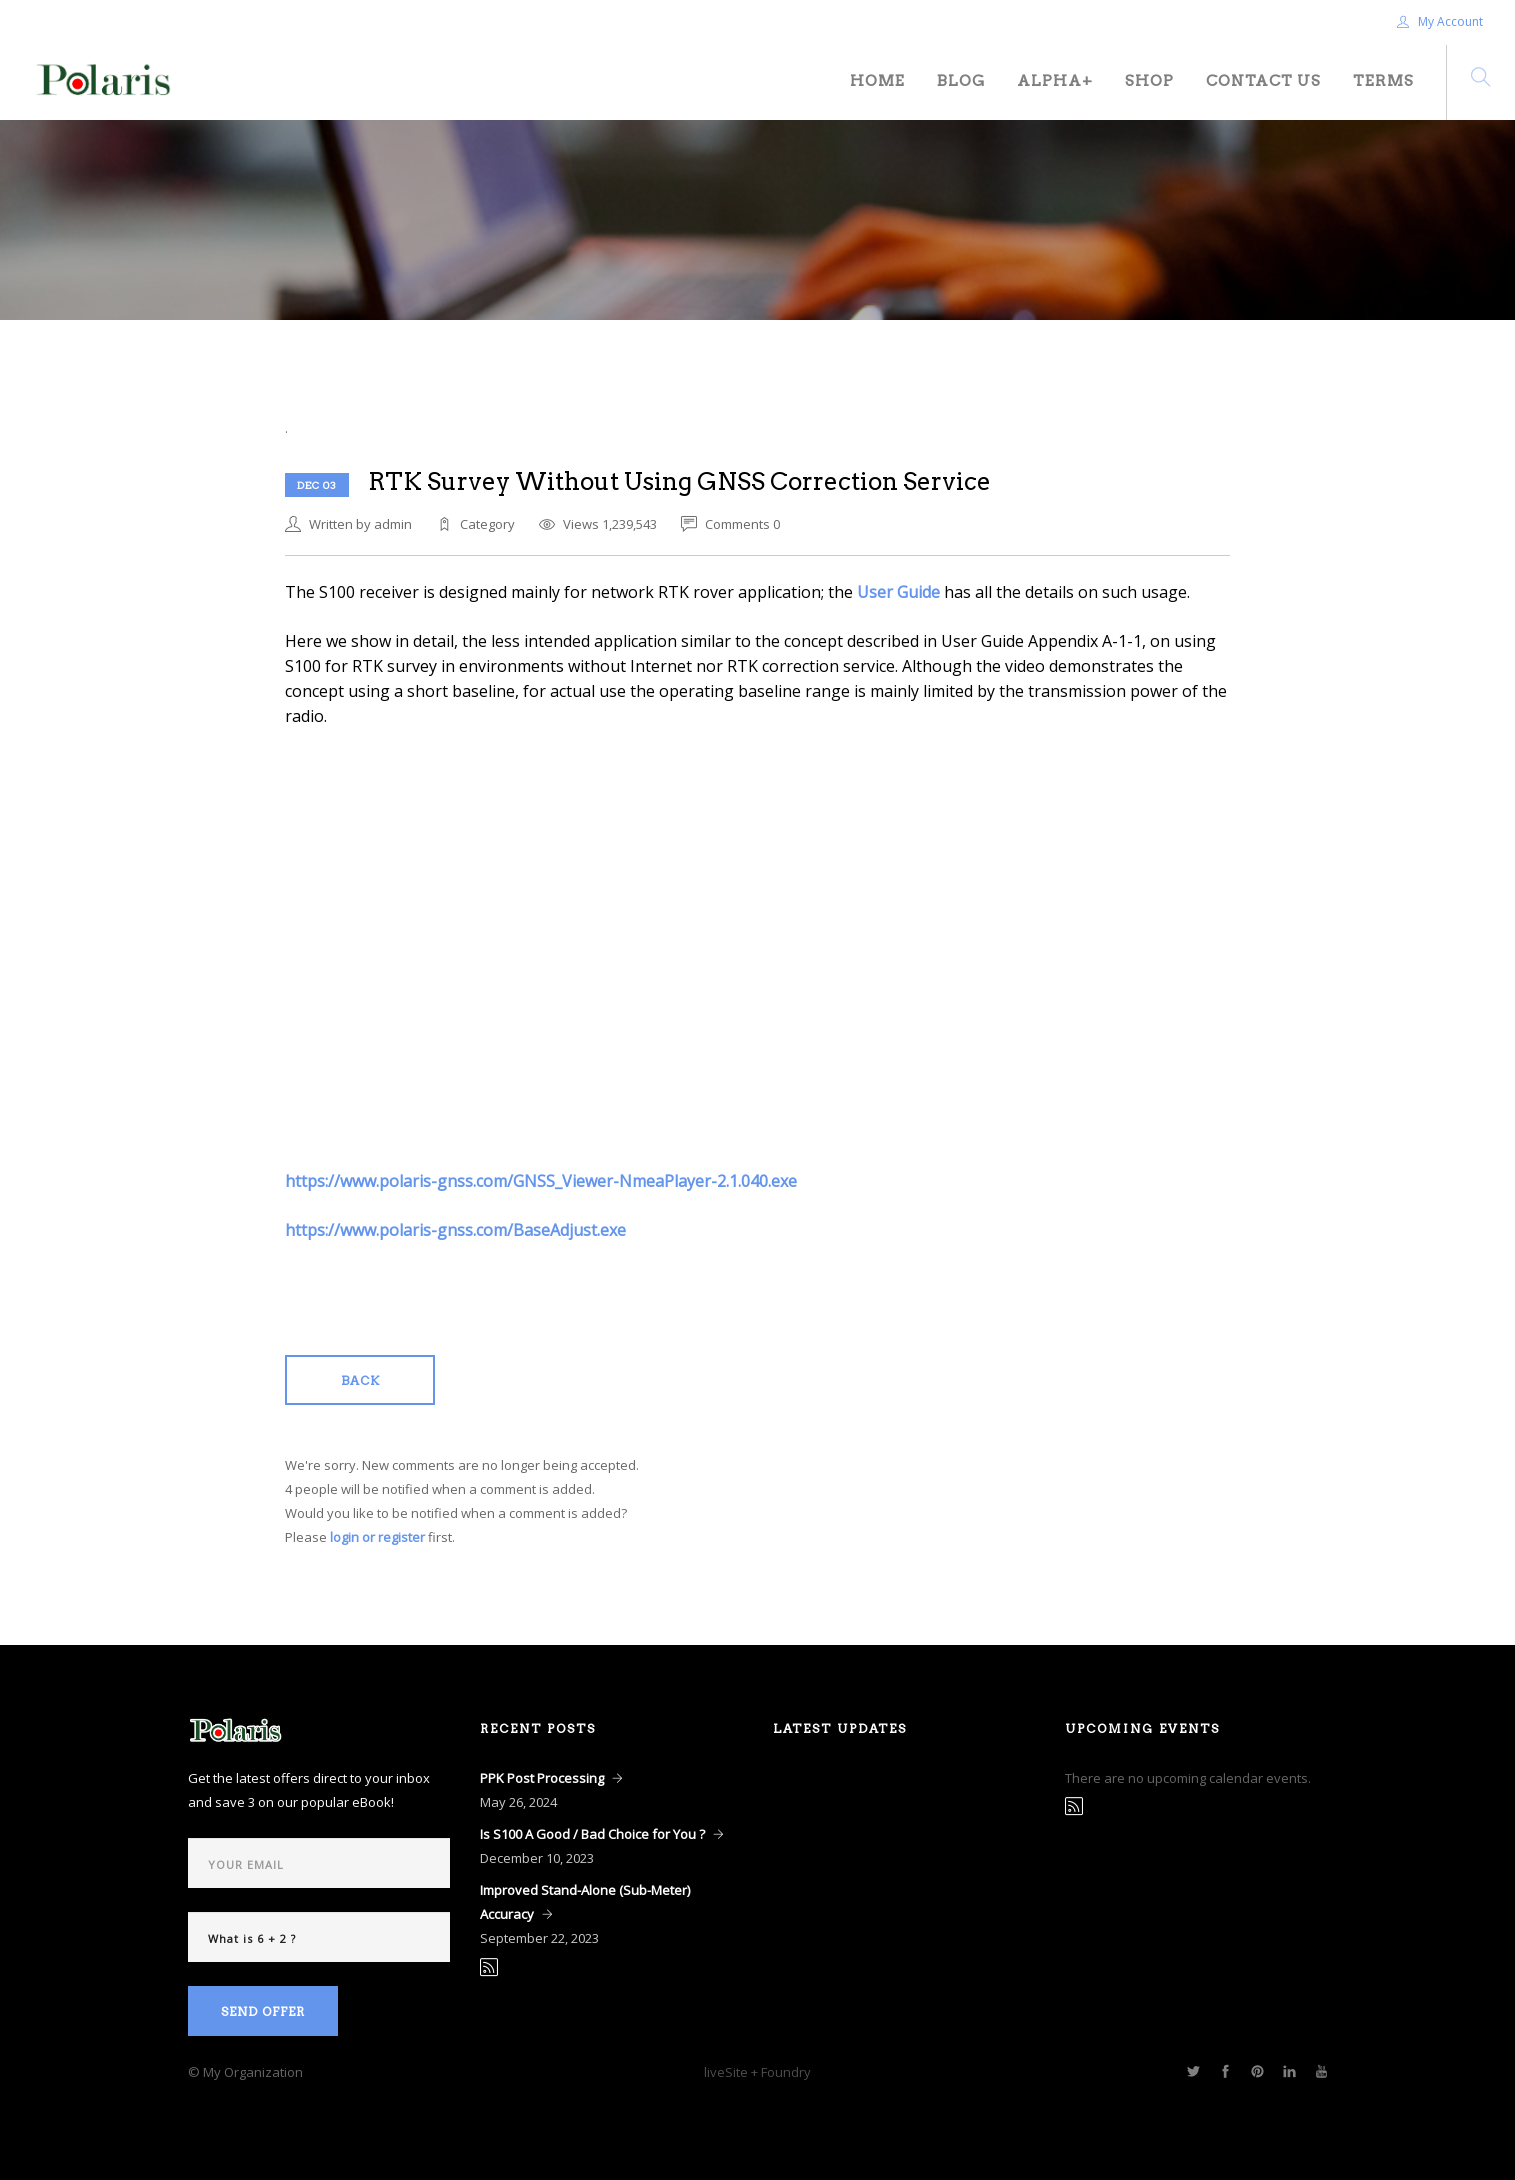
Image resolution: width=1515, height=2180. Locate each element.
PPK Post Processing (542, 1778)
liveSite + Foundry (757, 2072)
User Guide (898, 592)
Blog (961, 81)
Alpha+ (1055, 81)
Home (877, 81)
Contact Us (1263, 81)
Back (360, 1380)
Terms (1383, 81)
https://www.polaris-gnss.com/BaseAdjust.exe (455, 1230)
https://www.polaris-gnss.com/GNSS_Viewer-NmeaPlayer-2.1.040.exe (541, 1181)
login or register (377, 1537)
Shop (1149, 81)
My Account (1440, 21)
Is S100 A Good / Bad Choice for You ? (592, 1834)
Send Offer (263, 2011)
